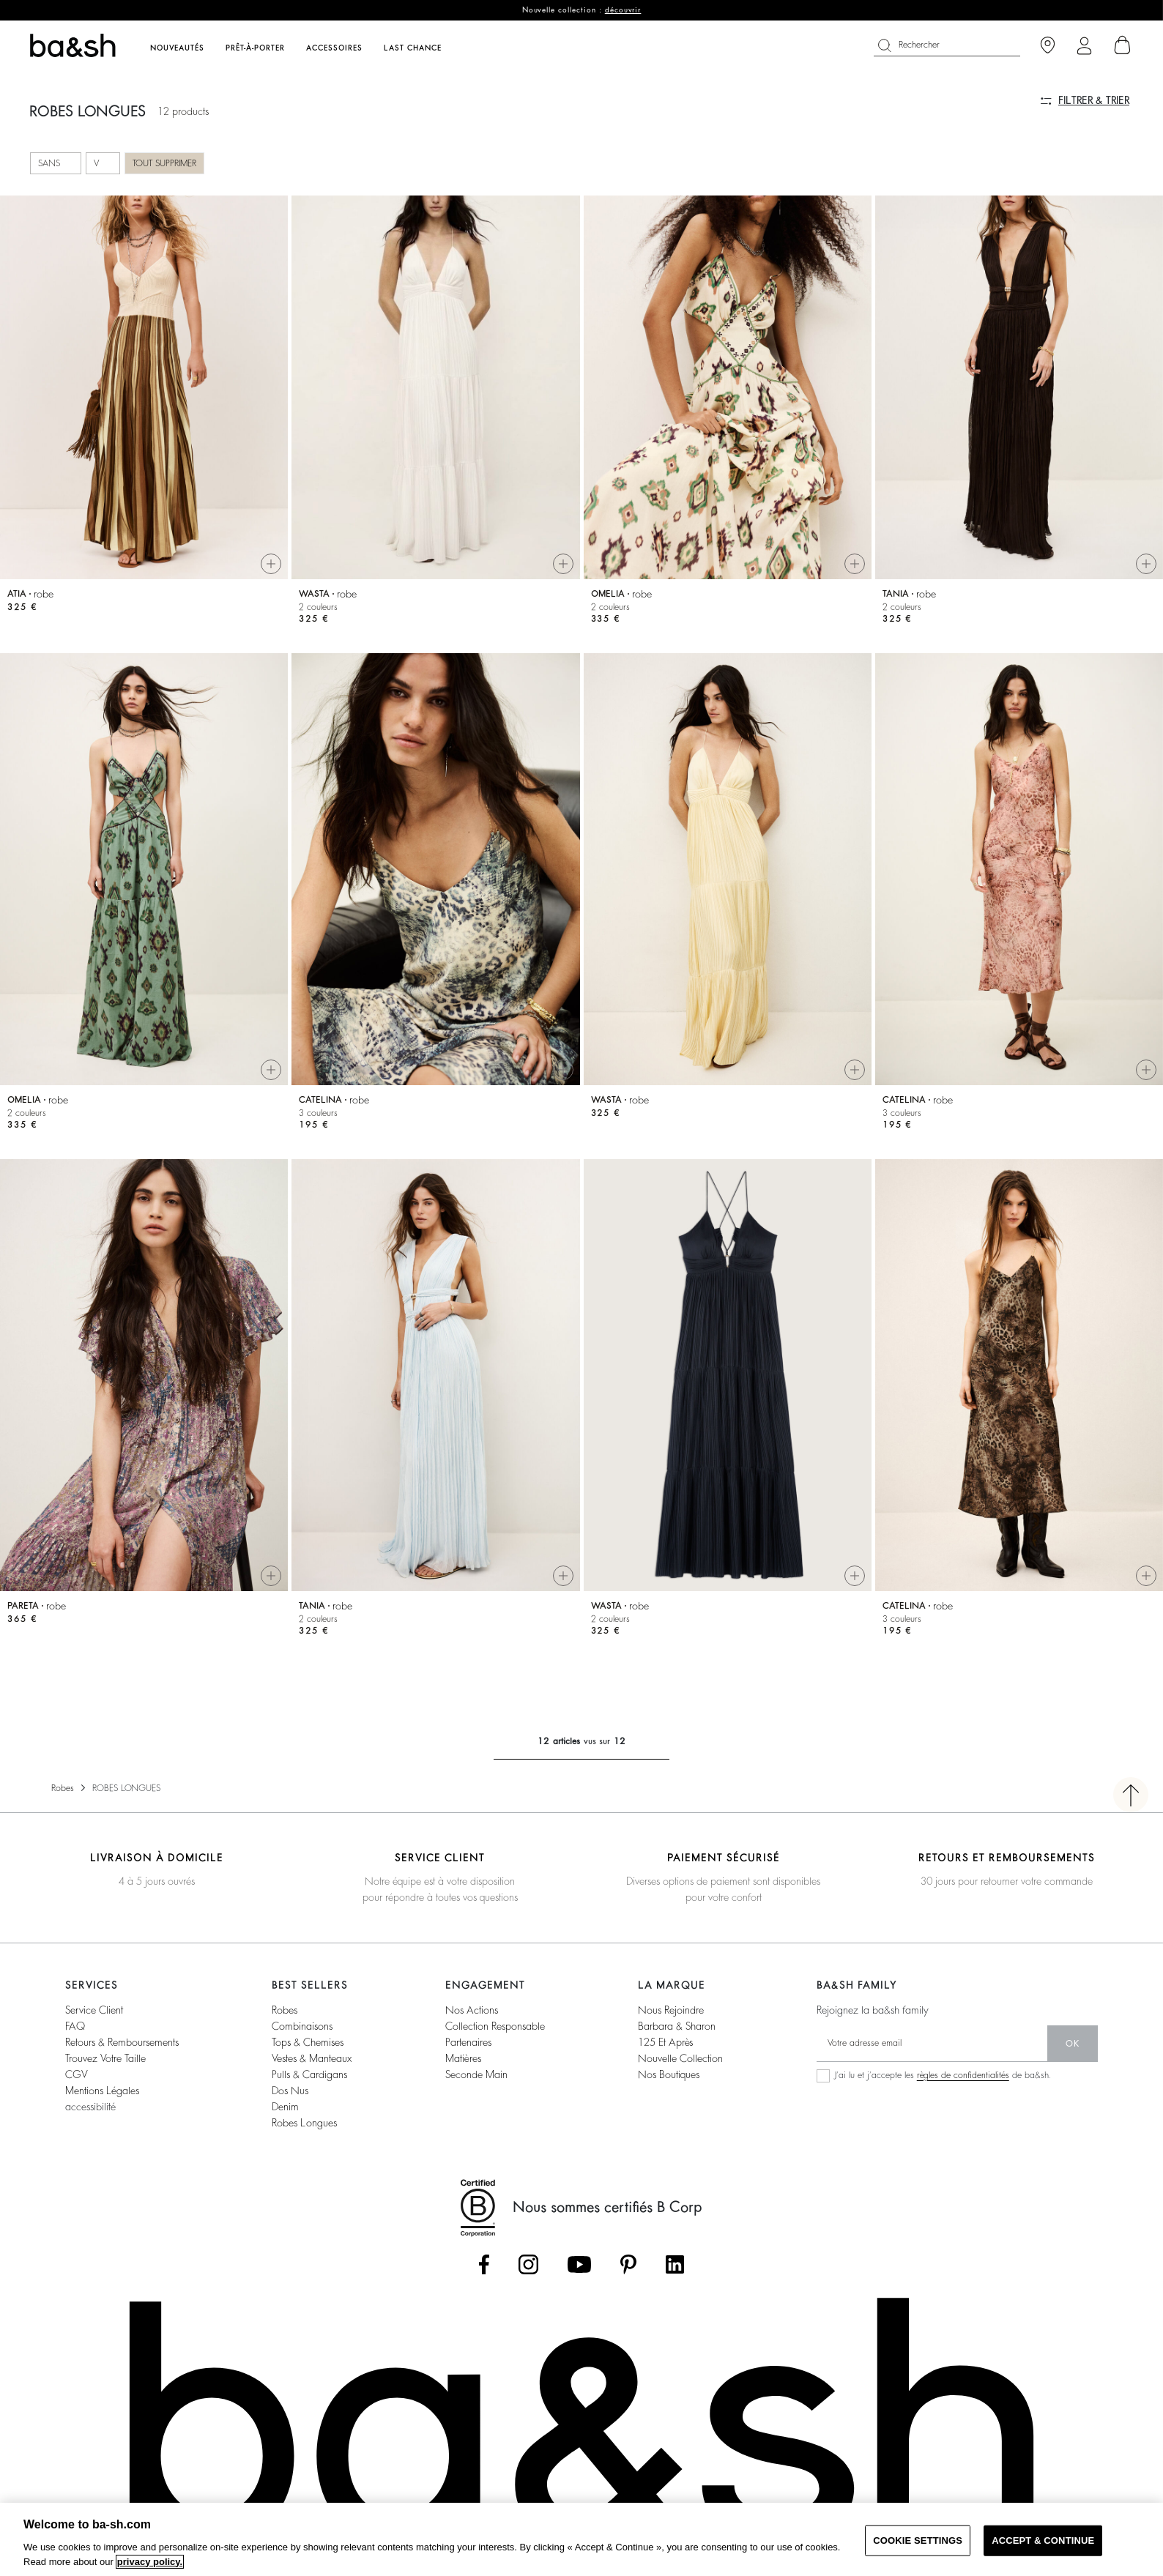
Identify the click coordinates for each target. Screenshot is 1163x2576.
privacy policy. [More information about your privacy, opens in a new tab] (149, 2561)
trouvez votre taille (105, 2058)
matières (463, 2058)
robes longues (304, 2123)
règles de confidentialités (963, 2075)
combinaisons (302, 2026)
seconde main (476, 2074)
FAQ (75, 2026)
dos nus (290, 2090)
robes (284, 2010)
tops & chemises (307, 2042)
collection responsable (495, 2026)
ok (1073, 2043)
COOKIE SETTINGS (917, 2540)
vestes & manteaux (312, 2058)
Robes (62, 1788)
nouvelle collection (680, 2058)
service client (94, 2010)
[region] (581, 2539)
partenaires (468, 2042)
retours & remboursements (122, 2042)
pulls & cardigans (309, 2074)
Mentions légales (102, 2090)
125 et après (665, 2042)
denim (285, 2107)
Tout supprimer (164, 163)
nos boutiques (668, 2074)
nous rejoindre (671, 2010)
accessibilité (90, 2107)
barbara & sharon (677, 2026)
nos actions (471, 2010)
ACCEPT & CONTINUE (1043, 2540)
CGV (76, 2074)
